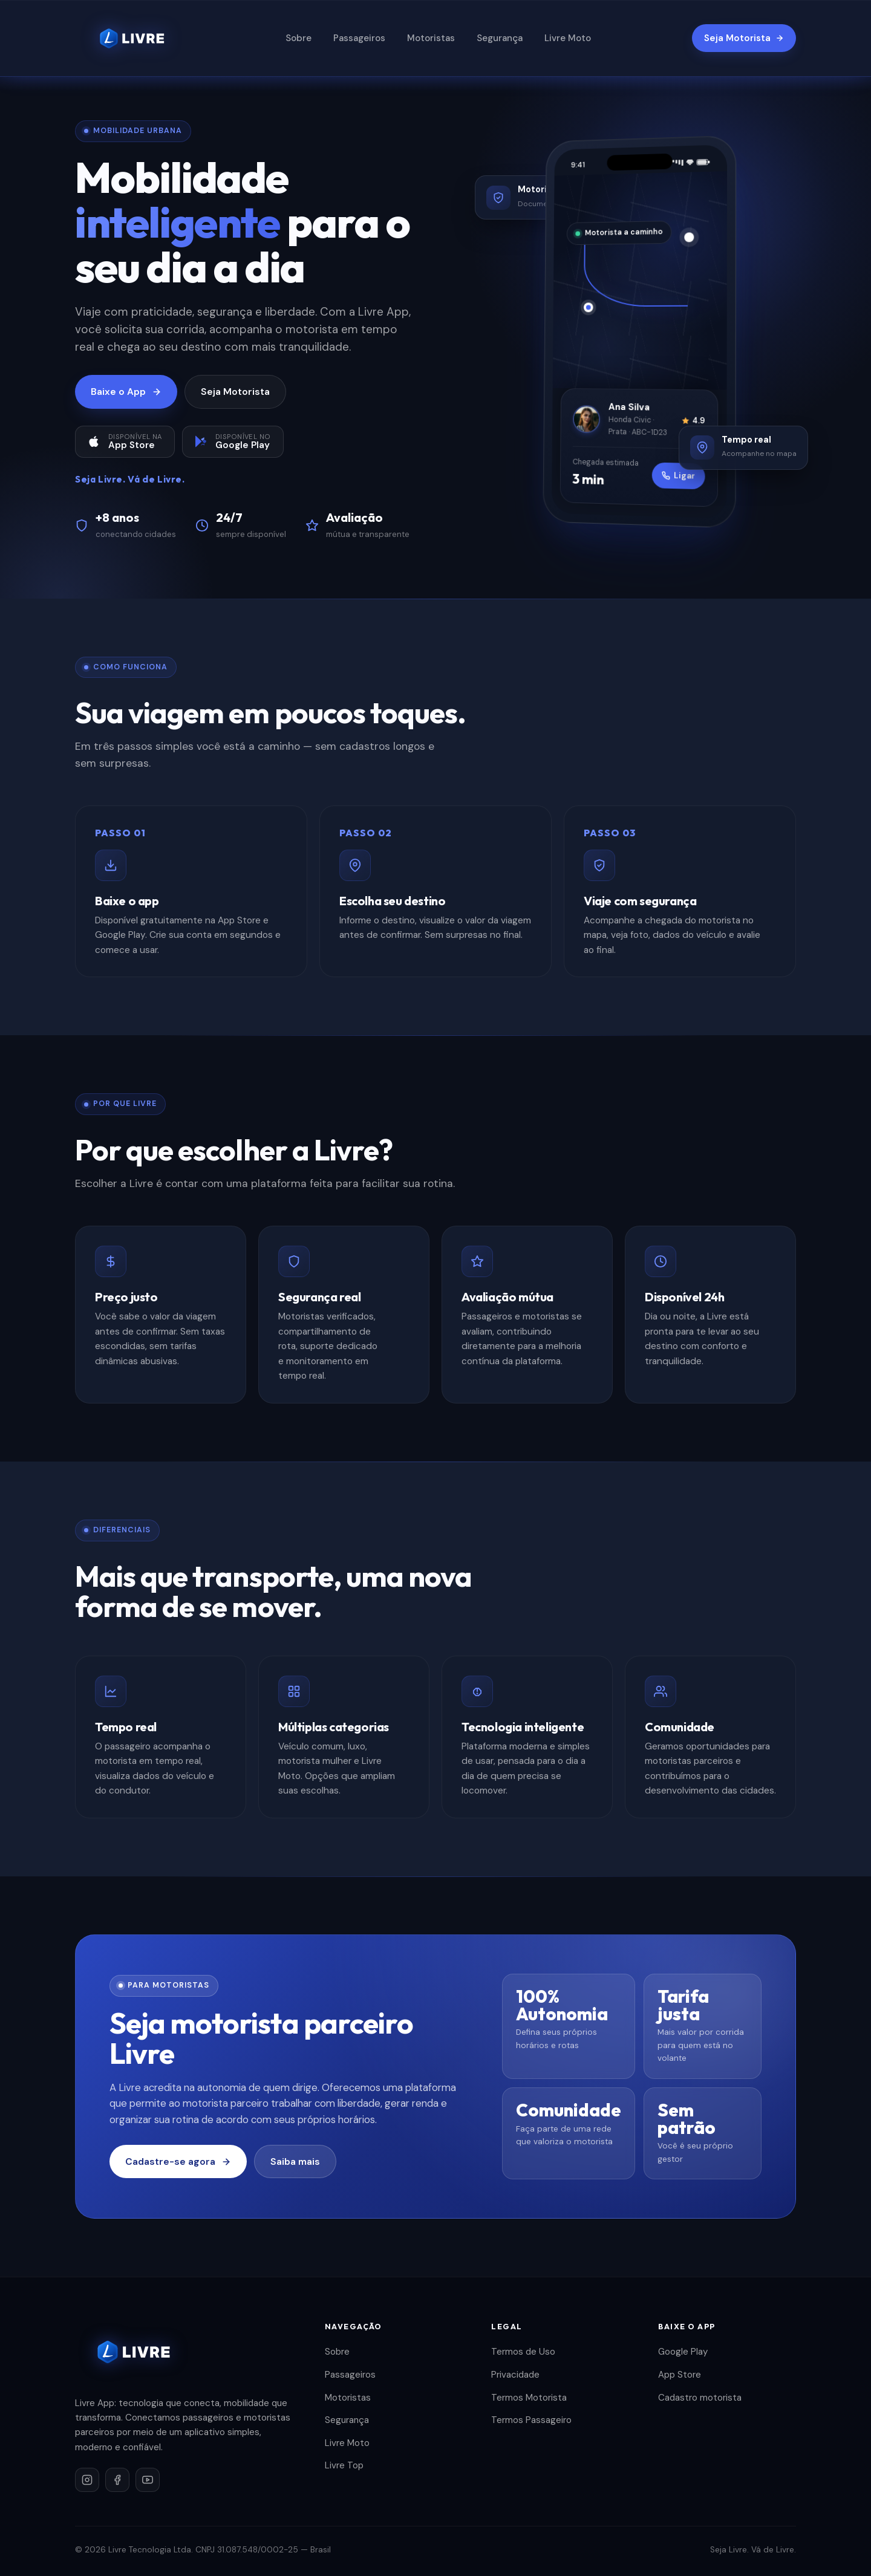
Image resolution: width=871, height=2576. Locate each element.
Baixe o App (126, 391)
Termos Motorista (529, 2398)
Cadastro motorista (700, 2398)
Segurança (500, 38)
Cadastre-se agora (178, 2161)
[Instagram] (87, 2480)
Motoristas (431, 38)
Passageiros (359, 38)
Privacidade (515, 2375)
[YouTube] (147, 2480)
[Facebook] (117, 2480)
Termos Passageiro (531, 2420)
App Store (679, 2375)
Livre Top (344, 2465)
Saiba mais (295, 2161)
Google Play (683, 2352)
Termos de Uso (523, 2352)
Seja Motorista (744, 38)
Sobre (298, 38)
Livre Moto (567, 38)
